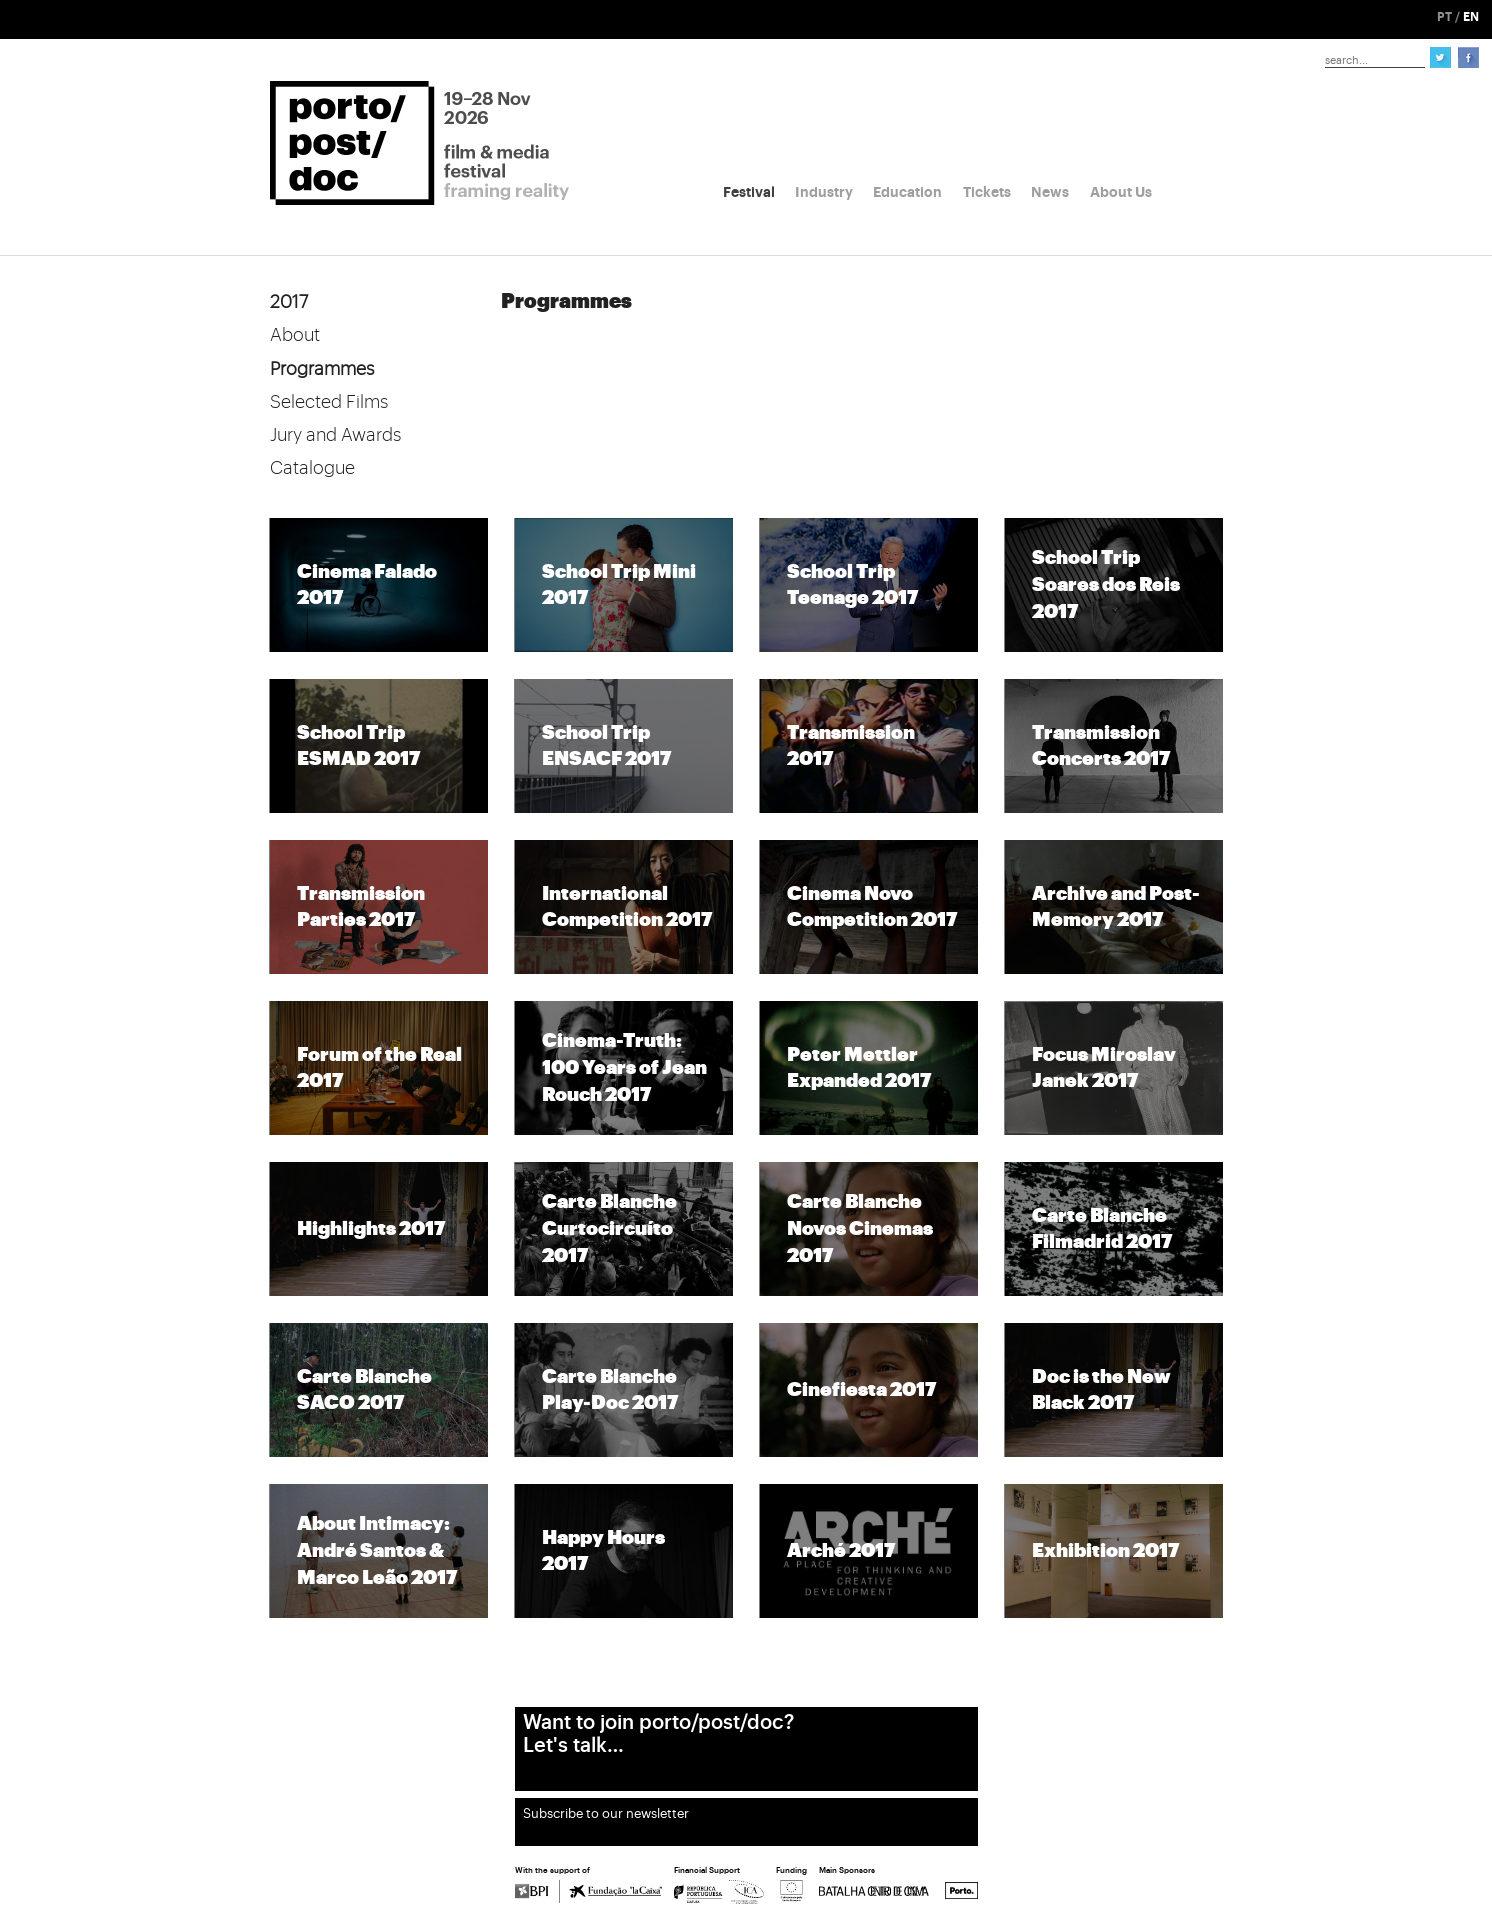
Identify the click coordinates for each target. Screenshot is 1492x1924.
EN (1471, 17)
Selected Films (329, 402)
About (295, 335)
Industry (824, 192)
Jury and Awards (335, 435)
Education (907, 192)
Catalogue (312, 468)
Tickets (987, 192)
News (1050, 192)
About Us (1121, 192)
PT (1444, 17)
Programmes (322, 369)
